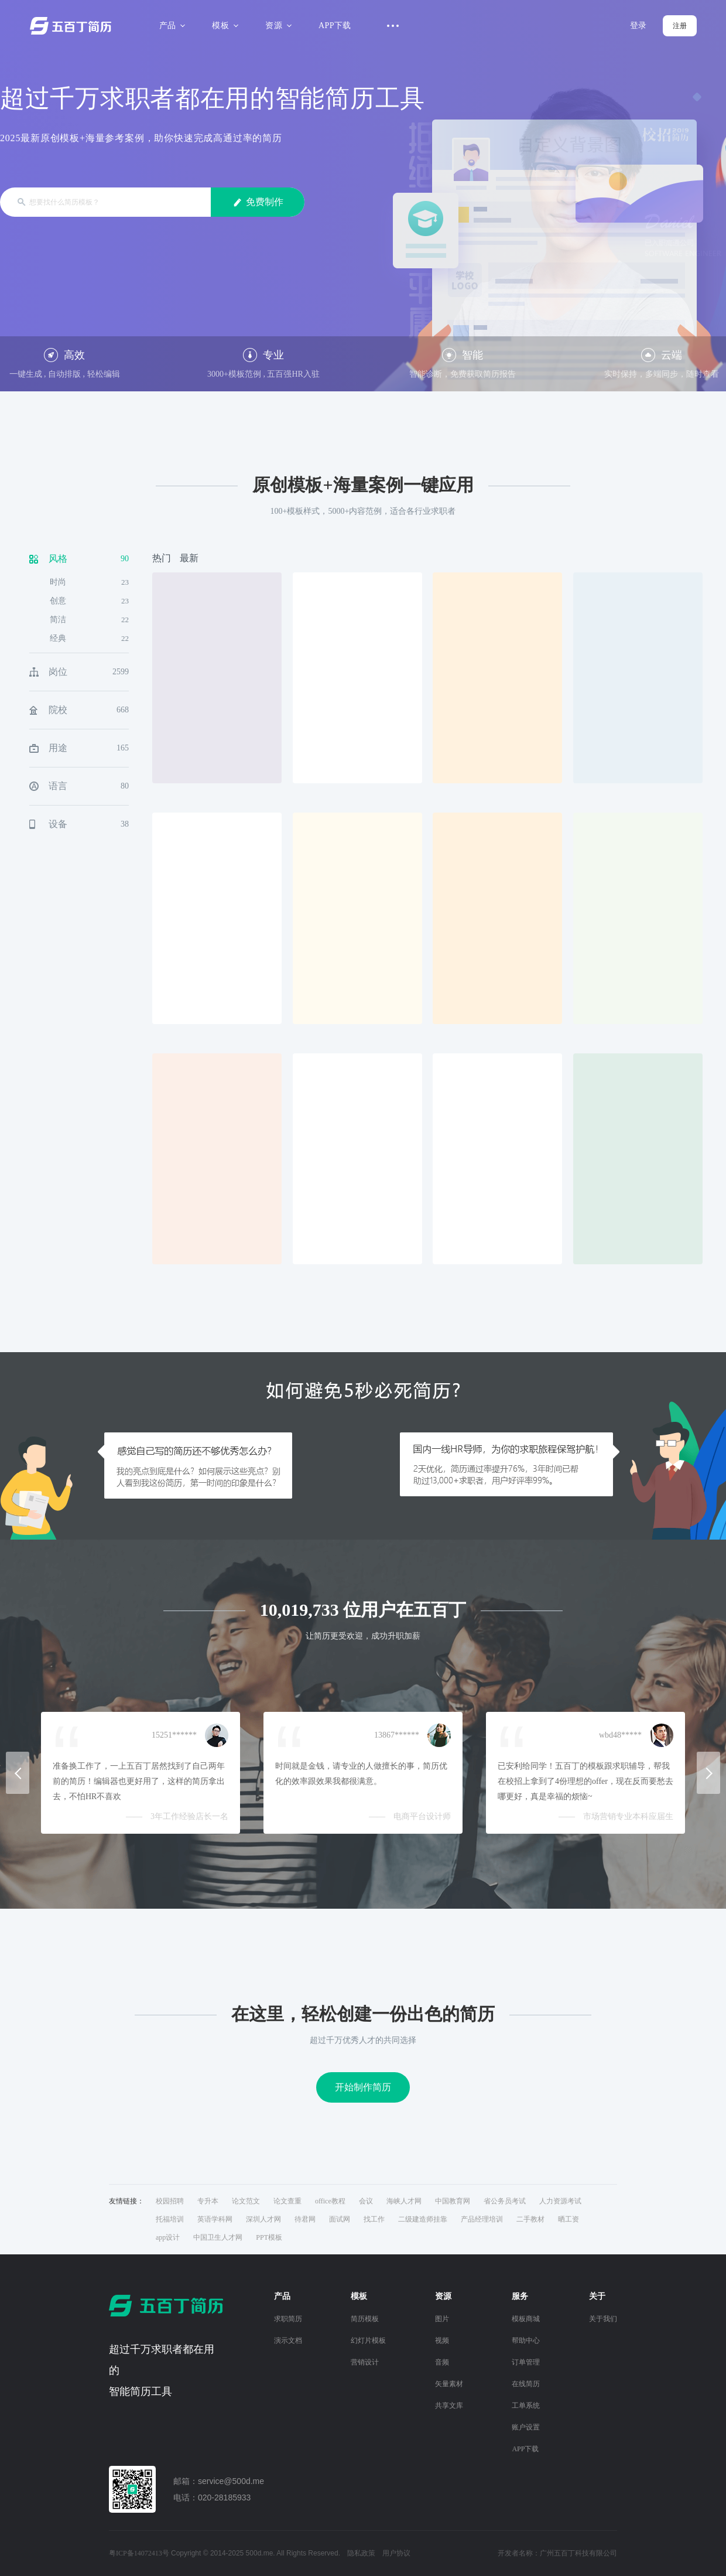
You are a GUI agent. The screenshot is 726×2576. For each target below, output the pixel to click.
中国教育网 (452, 2201)
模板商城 (526, 2319)
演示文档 (288, 2340)
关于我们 (603, 2319)
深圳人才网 (263, 2219)
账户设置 (526, 2427)
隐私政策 (361, 2553)
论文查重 (287, 2201)
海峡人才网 (404, 2201)
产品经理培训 (482, 2219)
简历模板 (365, 2319)
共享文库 (449, 2405)
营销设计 (365, 2362)
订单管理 (526, 2362)
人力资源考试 (560, 2201)
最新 (189, 558)
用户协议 (396, 2553)
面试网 (339, 2219)
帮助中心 (526, 2340)
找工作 (374, 2219)
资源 (276, 25)
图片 (442, 2319)
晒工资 (568, 2219)
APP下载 (335, 25)
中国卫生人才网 (217, 2237)
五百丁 (73, 26)
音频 (442, 2362)
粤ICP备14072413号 (139, 2553)
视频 (442, 2340)
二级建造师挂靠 (422, 2219)
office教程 (330, 2201)
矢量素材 (449, 2384)
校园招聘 (170, 2201)
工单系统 (526, 2405)
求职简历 (288, 2319)
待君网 (305, 2219)
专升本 (207, 2201)
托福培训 (170, 2219)
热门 (161, 558)
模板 (223, 25)
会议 (366, 2201)
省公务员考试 (505, 2201)
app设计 (168, 2237)
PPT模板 (269, 2237)
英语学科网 (214, 2219)
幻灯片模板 (368, 2340)
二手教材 (530, 2219)
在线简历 (526, 2384)
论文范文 (246, 2201)
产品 (170, 25)
